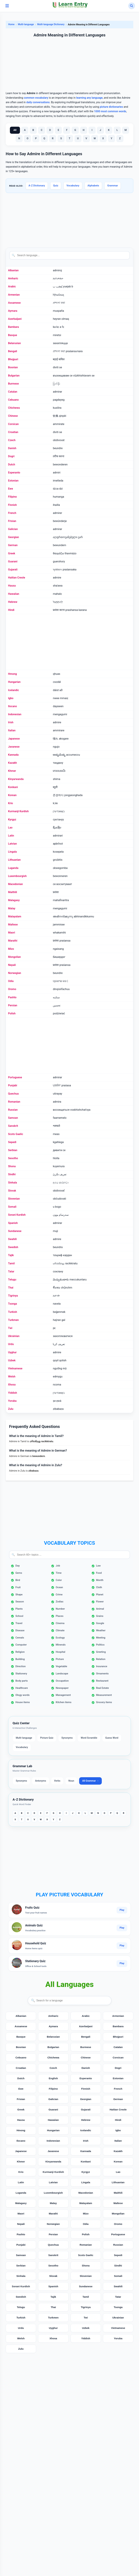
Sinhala (12, 1182)
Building (20, 1659)
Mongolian (14, 956)
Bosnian (13, 367)
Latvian (12, 843)
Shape (19, 1594)
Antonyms (40, 1780)
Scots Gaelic (15, 1133)
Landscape (62, 1673)
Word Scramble (89, 1737)
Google (100, 1623)
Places (59, 1616)
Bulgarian (13, 375)
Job (58, 1565)
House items (22, 1702)
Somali (12, 1206)
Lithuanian (14, 859)
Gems (18, 1572)
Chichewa (14, 407)
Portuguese (15, 1077)
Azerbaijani (15, 318)
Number (60, 1608)
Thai (10, 1287)
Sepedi (12, 1142)
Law (98, 1565)
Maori (11, 932)
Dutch (11, 464)
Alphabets (93, 185)
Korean (12, 795)
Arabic (12, 286)
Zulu (10, 1408)
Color (59, 1580)
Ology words (22, 1695)
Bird (17, 1580)
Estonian (13, 480)
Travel (18, 1623)
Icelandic (13, 690)
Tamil (11, 1263)
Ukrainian (13, 1336)
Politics (100, 1644)
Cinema (60, 1623)
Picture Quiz (46, 1737)
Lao (10, 827)
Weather (100, 1630)
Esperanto (14, 472)
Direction (20, 1666)
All (14, 130)
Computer (21, 1644)
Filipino (12, 496)
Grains (99, 1616)
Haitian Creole (16, 577)
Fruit (18, 1587)
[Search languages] (70, 2000)
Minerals (61, 1644)
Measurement (104, 1695)
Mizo (11, 948)
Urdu (11, 1344)
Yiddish (12, 1392)
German (13, 545)
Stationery (21, 1673)
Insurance (101, 1666)
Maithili (12, 892)
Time (59, 1572)
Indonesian (14, 714)
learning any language (89, 97)
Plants (19, 1608)
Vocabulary (72, 185)
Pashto (12, 997)
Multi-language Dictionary (50, 24)
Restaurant (102, 1680)
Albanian (13, 270)
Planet (99, 1594)
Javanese (13, 746)
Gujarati (12, 569)
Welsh (11, 1376)
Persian (12, 1005)
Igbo (10, 698)
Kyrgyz (12, 819)
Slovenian (14, 1198)
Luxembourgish (17, 876)
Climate (60, 1630)
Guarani (12, 561)
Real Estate (102, 1687)
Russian (13, 1109)
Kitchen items (63, 1702)
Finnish (12, 504)
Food (99, 1572)
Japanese (14, 738)
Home (11, 24)
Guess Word (111, 1737)
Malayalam (14, 916)
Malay (11, 908)
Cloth (99, 1587)
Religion (20, 1651)
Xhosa (12, 1384)
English (53, 2078)
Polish (12, 1013)
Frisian (12, 521)
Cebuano (13, 399)
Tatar (11, 1271)
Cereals (19, 1637)
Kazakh (12, 762)
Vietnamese (15, 1368)
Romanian (14, 1101)
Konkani (13, 787)
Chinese (13, 415)
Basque (12, 335)
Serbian (12, 1150)
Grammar (112, 185)
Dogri (11, 456)
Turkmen (13, 1320)
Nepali (12, 965)
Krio (10, 803)
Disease (19, 1630)
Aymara (12, 310)
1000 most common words (110, 111)
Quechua (13, 1093)
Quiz (55, 185)
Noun (71, 1780)
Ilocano (12, 706)
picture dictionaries (111, 106)
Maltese (13, 924)
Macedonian (15, 884)
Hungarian (14, 682)
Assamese (14, 302)
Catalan (12, 391)
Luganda (13, 867)
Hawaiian (13, 593)
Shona (12, 1166)
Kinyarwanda (16, 778)
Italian (11, 730)
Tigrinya (13, 1295)
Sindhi (12, 1174)
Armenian (14, 294)
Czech (11, 440)
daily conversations (38, 102)
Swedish (13, 1247)
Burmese (13, 383)
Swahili (12, 1239)
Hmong (12, 673)
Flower (100, 1601)
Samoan (13, 1117)
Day (17, 1565)
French (12, 513)
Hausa (12, 585)
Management (63, 1695)
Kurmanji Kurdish (18, 811)
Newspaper (62, 1687)
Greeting (101, 1651)
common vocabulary (36, 97)
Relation (100, 1659)
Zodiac (59, 1601)
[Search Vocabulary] (69, 255)
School (19, 1616)
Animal (100, 1608)
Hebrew (12, 601)
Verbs (57, 1780)
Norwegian (14, 973)
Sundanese (14, 1231)
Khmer (12, 770)
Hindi (11, 610)
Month (99, 1580)
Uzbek (12, 1360)
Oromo (12, 989)
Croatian (13, 432)
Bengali (12, 351)
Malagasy (14, 900)
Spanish (13, 1222)
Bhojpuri (13, 359)
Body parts (21, 1680)
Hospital (60, 1651)
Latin (11, 835)
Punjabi (12, 1085)
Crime (59, 1594)
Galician (13, 529)
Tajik (11, 1255)
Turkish (12, 1311)
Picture (60, 1659)
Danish (12, 448)
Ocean (59, 1587)
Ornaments (102, 1673)
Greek (11, 553)
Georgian (13, 537)
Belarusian (14, 343)
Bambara (13, 327)
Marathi (12, 940)
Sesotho (13, 1158)
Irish (10, 722)
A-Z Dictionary (37, 185)
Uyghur (12, 1352)
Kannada (13, 754)
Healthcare (21, 1687)
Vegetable (61, 1666)
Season (19, 1601)
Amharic (13, 278)
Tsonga (12, 1303)
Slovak (12, 1190)
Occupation (62, 1680)
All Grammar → (90, 1780)
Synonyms (67, 1737)
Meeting (100, 1637)
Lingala (12, 851)
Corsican (13, 423)
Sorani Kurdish (17, 1214)
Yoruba (12, 1400)
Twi (10, 1328)
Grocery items (104, 1702)
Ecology (60, 1637)
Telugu (12, 1279)
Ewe (10, 488)
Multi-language (26, 24)
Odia (11, 981)
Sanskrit (13, 1125)
